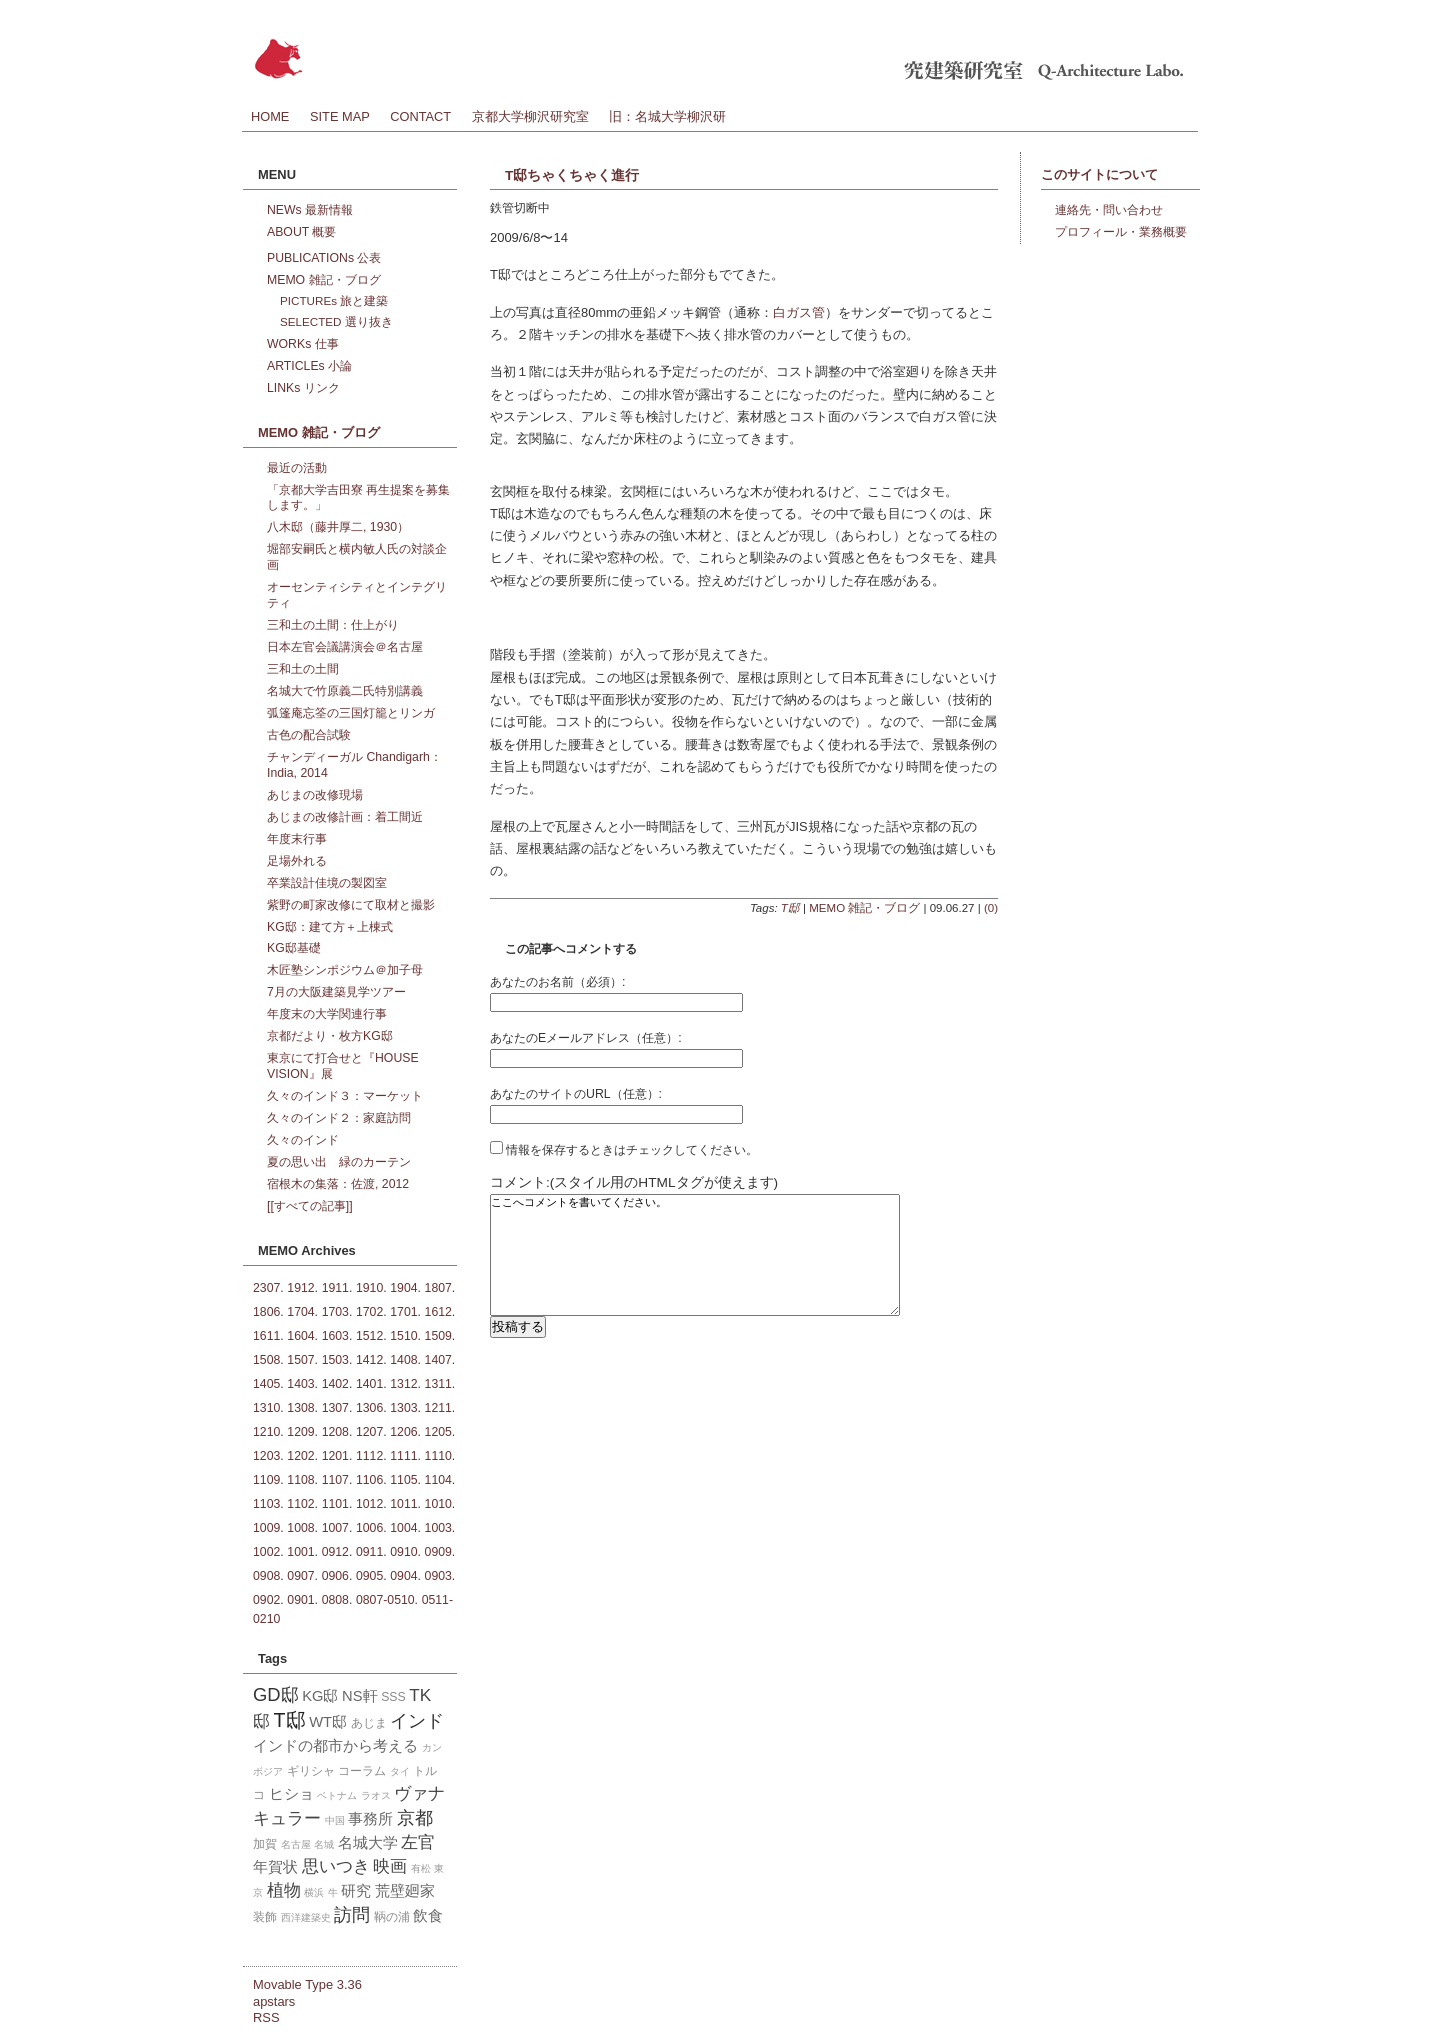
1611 (266, 1336)
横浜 (314, 1892)
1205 (438, 1432)
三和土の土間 (303, 669)
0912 (335, 1552)
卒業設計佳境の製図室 (327, 883)
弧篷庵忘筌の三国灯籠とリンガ (351, 713)
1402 (335, 1384)
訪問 (352, 1914)
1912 (300, 1288)
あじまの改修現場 (315, 795)
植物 (284, 1890)
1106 (369, 1480)
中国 (335, 1820)
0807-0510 (385, 1600)
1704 (300, 1312)
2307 (266, 1288)
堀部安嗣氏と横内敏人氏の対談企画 (357, 557)
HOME (270, 116)
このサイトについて (1099, 174)
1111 (403, 1456)
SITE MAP (340, 116)
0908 (266, 1576)
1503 (335, 1360)
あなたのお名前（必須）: (557, 982)
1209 (300, 1432)
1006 (369, 1528)
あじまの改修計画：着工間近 (345, 817)
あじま (369, 1723)
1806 (266, 1312)
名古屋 (296, 1844)
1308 (300, 1408)
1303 (403, 1408)
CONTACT (420, 116)
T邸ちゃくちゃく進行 (572, 175)
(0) (991, 908)
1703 (335, 1312)
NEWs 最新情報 (310, 210)
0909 (438, 1552)
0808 (335, 1600)
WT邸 (328, 1722)
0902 (266, 1600)
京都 (415, 1817)
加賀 (265, 1844)
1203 (266, 1456)
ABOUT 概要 (301, 232)
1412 (369, 1360)
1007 (335, 1528)
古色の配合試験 (309, 735)
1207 (369, 1432)
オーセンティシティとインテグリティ (357, 595)
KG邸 (320, 1696)
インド (417, 1720)
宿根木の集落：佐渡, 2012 (338, 1184)
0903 (438, 1576)
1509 (438, 1336)
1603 (335, 1336)
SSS (393, 1697)
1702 (369, 1312)
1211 (438, 1408)
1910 (369, 1288)
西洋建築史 (306, 1917)
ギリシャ (311, 1771)
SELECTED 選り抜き (336, 321)
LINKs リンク (303, 388)
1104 (438, 1480)
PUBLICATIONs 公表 (324, 258)
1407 (438, 1360)
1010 (438, 1504)
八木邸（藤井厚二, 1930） (338, 527)
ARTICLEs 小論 (309, 366)
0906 (335, 1576)
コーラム (362, 1771)
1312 (403, 1384)
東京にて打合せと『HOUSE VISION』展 (343, 1066)
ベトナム (337, 1795)
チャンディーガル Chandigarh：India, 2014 (354, 765)
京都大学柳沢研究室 (530, 116)
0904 (403, 1576)
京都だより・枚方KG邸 (330, 1036)
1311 (438, 1384)
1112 (369, 1456)
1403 (300, 1384)
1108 (300, 1480)
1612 (438, 1312)
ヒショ (291, 1794)
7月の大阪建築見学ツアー (336, 992)
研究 (356, 1891)
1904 (403, 1288)
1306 (369, 1408)
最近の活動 (297, 468)
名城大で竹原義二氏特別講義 (345, 691)
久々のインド (303, 1140)
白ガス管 (799, 312)
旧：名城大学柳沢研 (667, 116)
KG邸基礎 (294, 948)
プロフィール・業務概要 (1121, 232)
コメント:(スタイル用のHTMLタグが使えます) (634, 1182)
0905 (369, 1576)
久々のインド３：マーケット (345, 1096)
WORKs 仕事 (303, 344)
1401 (369, 1384)
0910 (403, 1552)
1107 (335, 1480)
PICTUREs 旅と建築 (334, 300)
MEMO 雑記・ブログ (864, 908)
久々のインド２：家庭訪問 (339, 1118)
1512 (369, 1336)
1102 (300, 1504)
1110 (438, 1456)
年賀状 (275, 1867)
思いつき (336, 1866)
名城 (324, 1844)
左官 (418, 1842)
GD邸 (276, 1694)
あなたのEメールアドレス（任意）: (586, 1038)
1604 (300, 1336)
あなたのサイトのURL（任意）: (576, 1094)
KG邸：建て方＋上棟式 (330, 927)
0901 (300, 1600)
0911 (369, 1552)
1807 (438, 1288)
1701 (403, 1312)
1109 (266, 1480)
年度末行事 (297, 839)
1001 (300, 1552)
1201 (335, 1456)
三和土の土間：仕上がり (333, 625)
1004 (403, 1528)
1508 (266, 1360)
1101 (335, 1504)
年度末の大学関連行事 (327, 1014)
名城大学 (368, 1843)
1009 (266, 1528)
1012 (369, 1504)
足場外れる (297, 861)
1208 (335, 1432)
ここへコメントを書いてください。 (695, 1270)
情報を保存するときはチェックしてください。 (624, 1150)
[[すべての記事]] (310, 1206)
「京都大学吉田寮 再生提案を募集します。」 (358, 498)
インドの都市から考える (335, 1746)
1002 (266, 1552)
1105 (403, 1480)
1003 (438, 1528)
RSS (266, 2017)
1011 (403, 1504)
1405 (266, 1384)
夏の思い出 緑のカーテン (339, 1162)
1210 (266, 1432)
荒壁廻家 (405, 1891)
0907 (300, 1576)
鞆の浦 (392, 1917)
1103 (266, 1504)
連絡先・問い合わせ (1109, 210)
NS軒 (359, 1696)
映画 (390, 1866)
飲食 (428, 1916)
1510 (403, 1336)
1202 (300, 1456)
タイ (400, 1771)
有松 (421, 1868)
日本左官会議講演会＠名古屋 (345, 647)
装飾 (265, 1917)
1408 (403, 1360)
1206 (403, 1432)
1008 (300, 1528)
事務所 (370, 1819)
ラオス (376, 1795)
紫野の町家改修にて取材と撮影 (351, 905)
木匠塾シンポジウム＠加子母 (345, 970)
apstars (274, 2001)
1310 (266, 1408)
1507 (300, 1360)
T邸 (790, 908)
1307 (335, 1408)
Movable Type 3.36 (307, 1984)
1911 (335, 1288)
